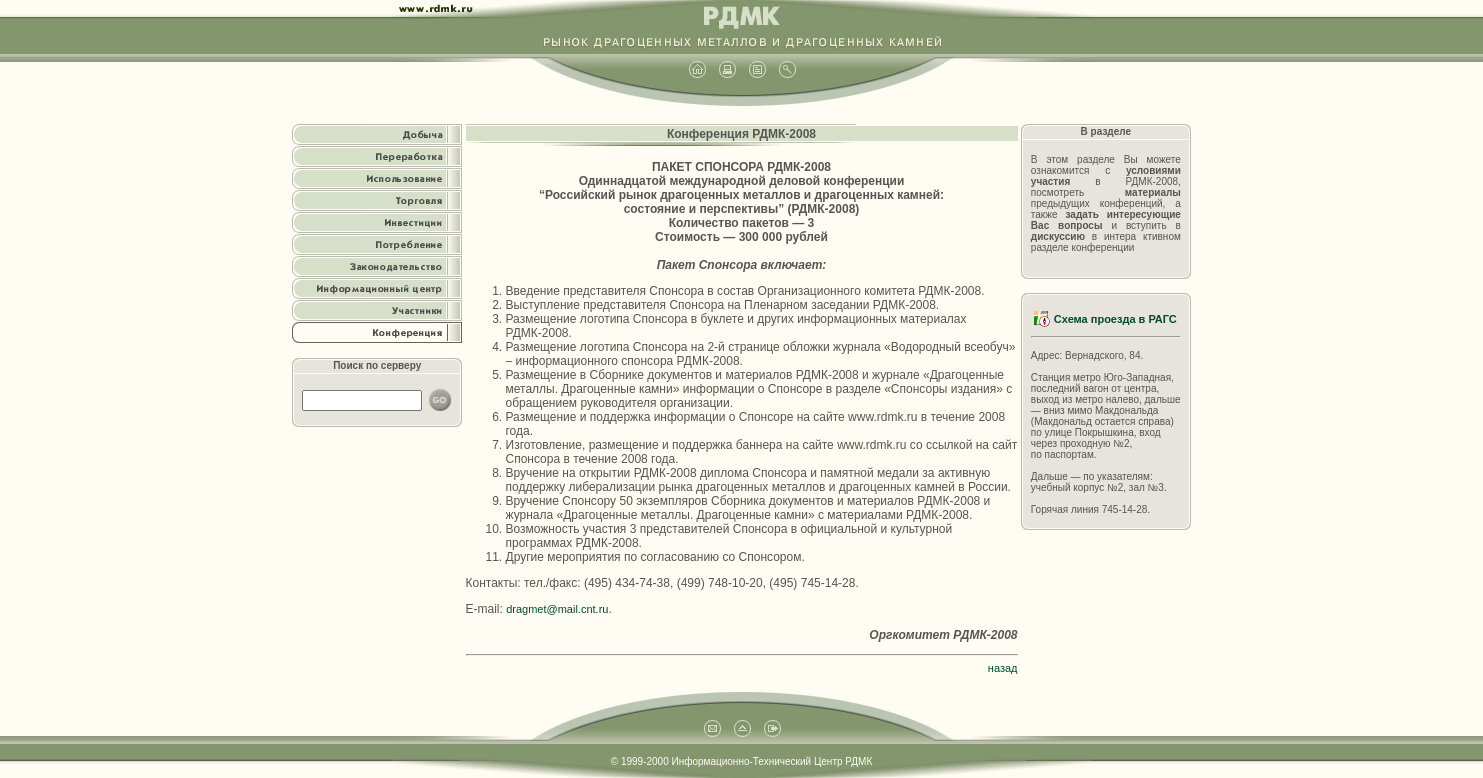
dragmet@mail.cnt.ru (557, 609)
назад (1003, 668)
